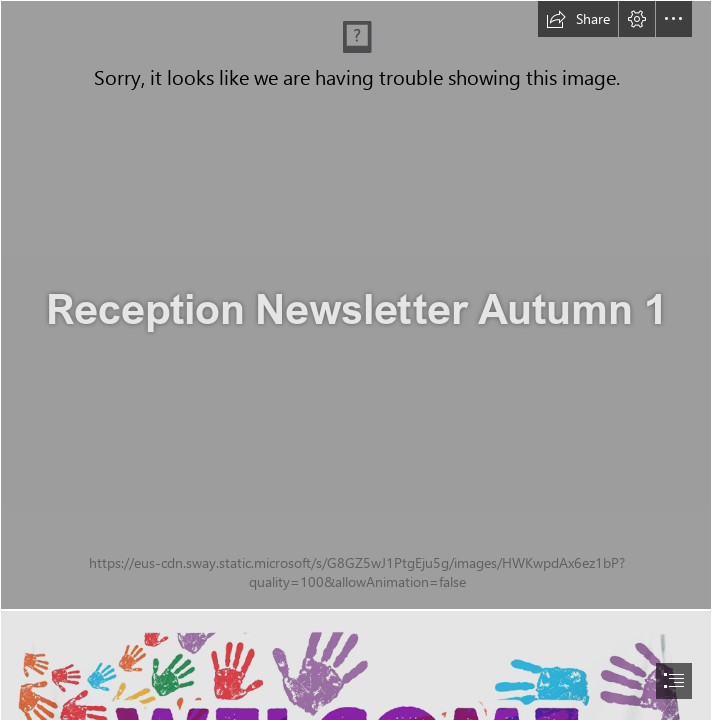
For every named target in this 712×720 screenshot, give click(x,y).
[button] (578, 19)
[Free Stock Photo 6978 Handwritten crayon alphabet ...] (356, 305)
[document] (356, 360)
